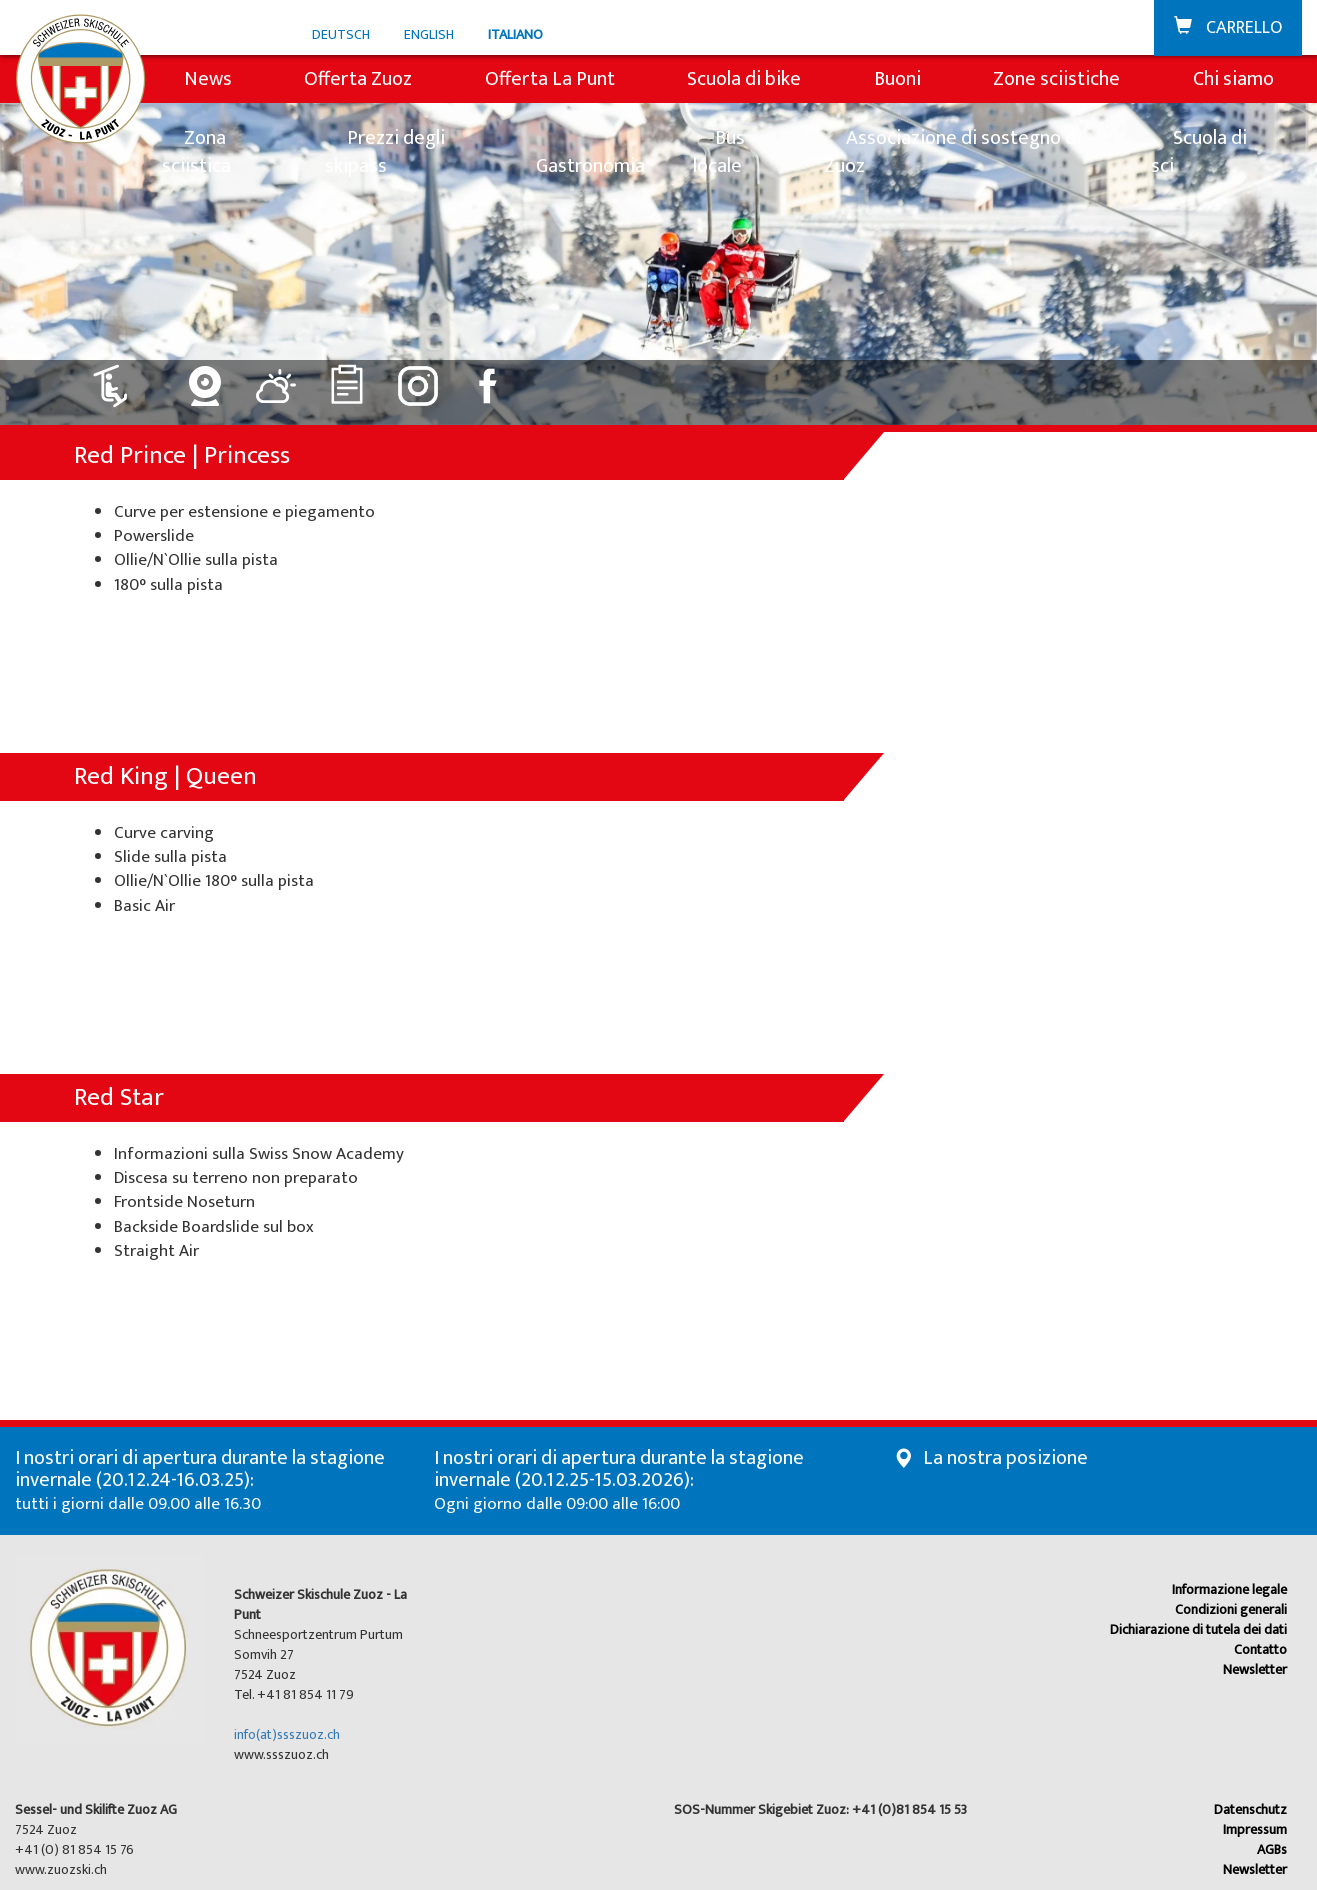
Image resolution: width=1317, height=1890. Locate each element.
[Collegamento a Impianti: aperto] (122, 378)
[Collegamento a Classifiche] (347, 378)
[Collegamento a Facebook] (489, 378)
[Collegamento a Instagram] (418, 378)
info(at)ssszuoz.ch (287, 1734)
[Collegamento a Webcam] (205, 378)
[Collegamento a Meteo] (276, 378)
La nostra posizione (1005, 1458)
